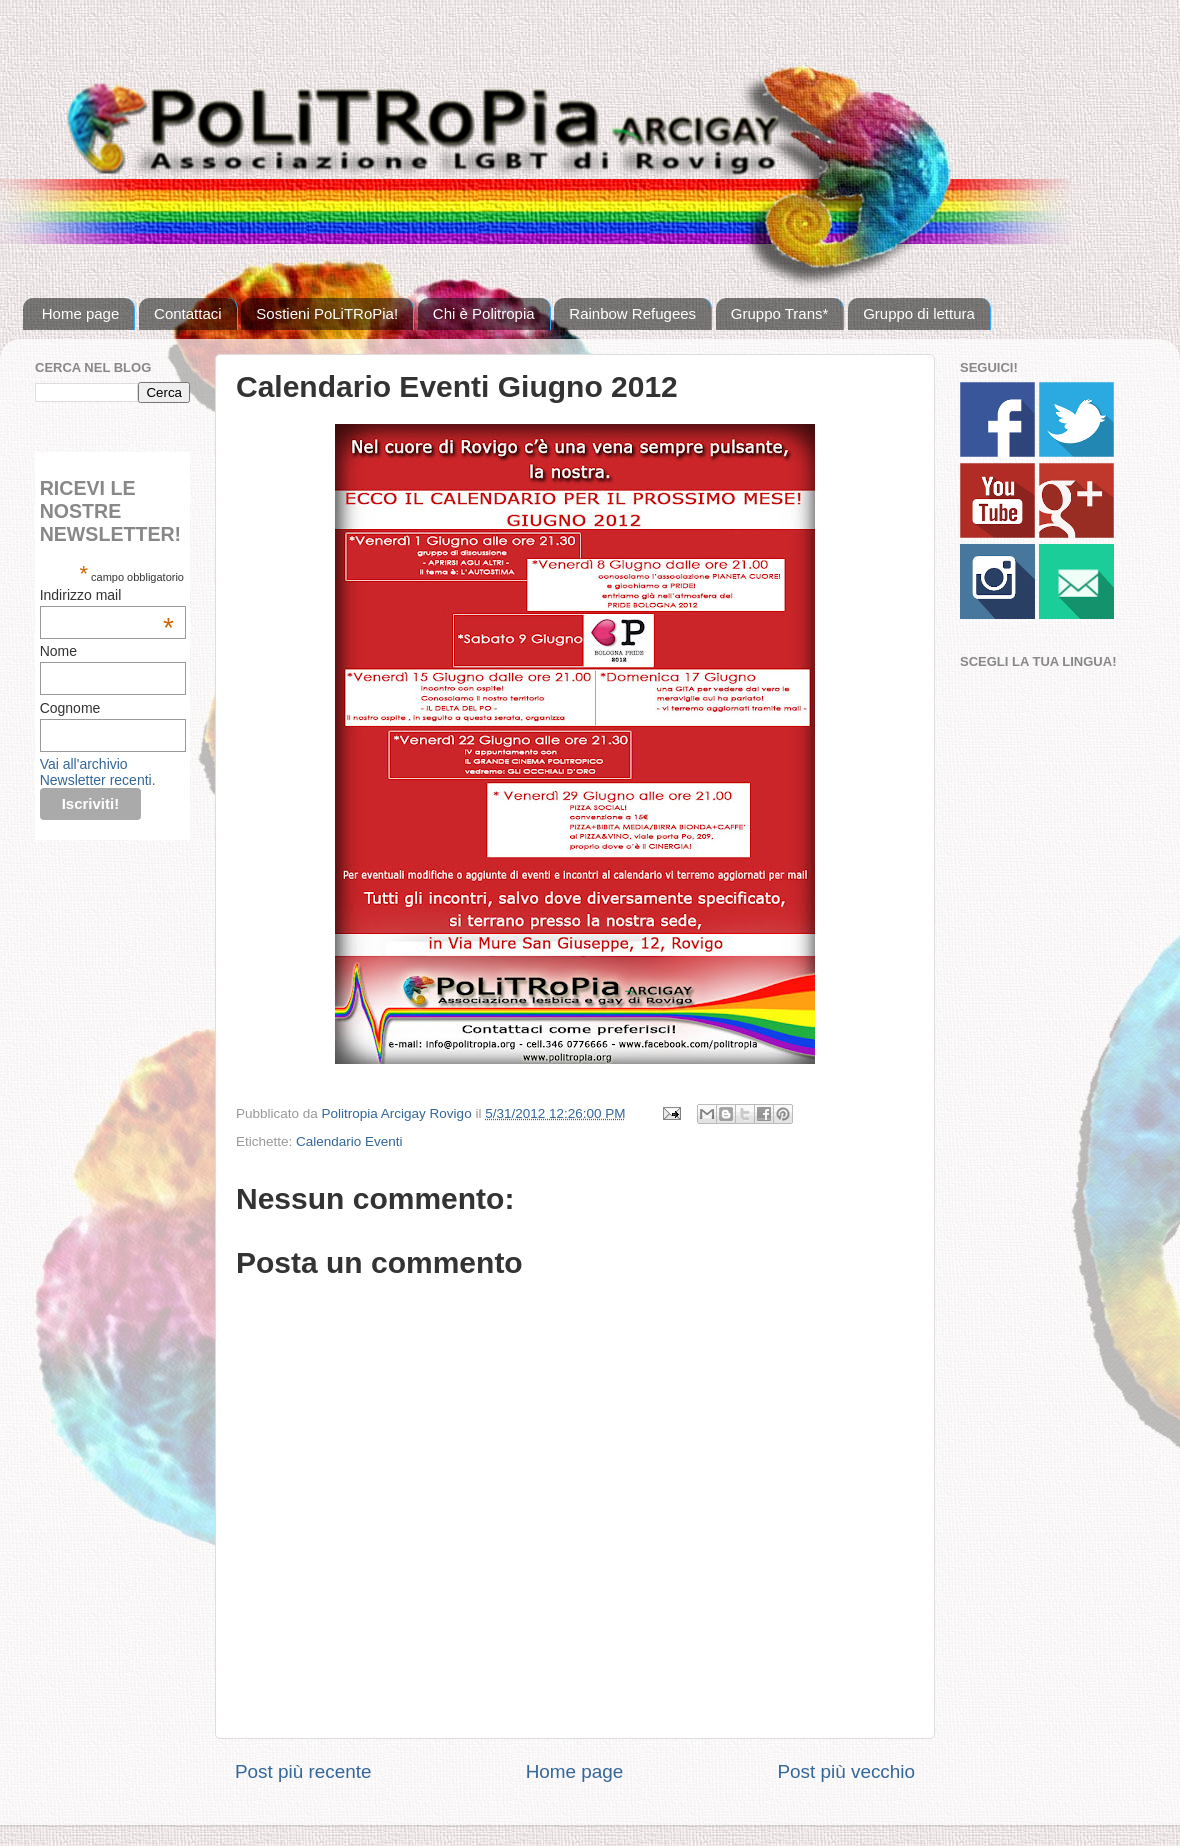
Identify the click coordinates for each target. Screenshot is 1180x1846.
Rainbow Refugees (632, 313)
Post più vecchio (846, 1771)
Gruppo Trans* (780, 313)
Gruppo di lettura (919, 313)
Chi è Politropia (484, 313)
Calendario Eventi (349, 1141)
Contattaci (188, 313)
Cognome (70, 708)
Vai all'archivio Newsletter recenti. (98, 772)
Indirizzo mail (107, 595)
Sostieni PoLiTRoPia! (327, 313)
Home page (81, 313)
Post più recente (303, 1771)
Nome (58, 651)
